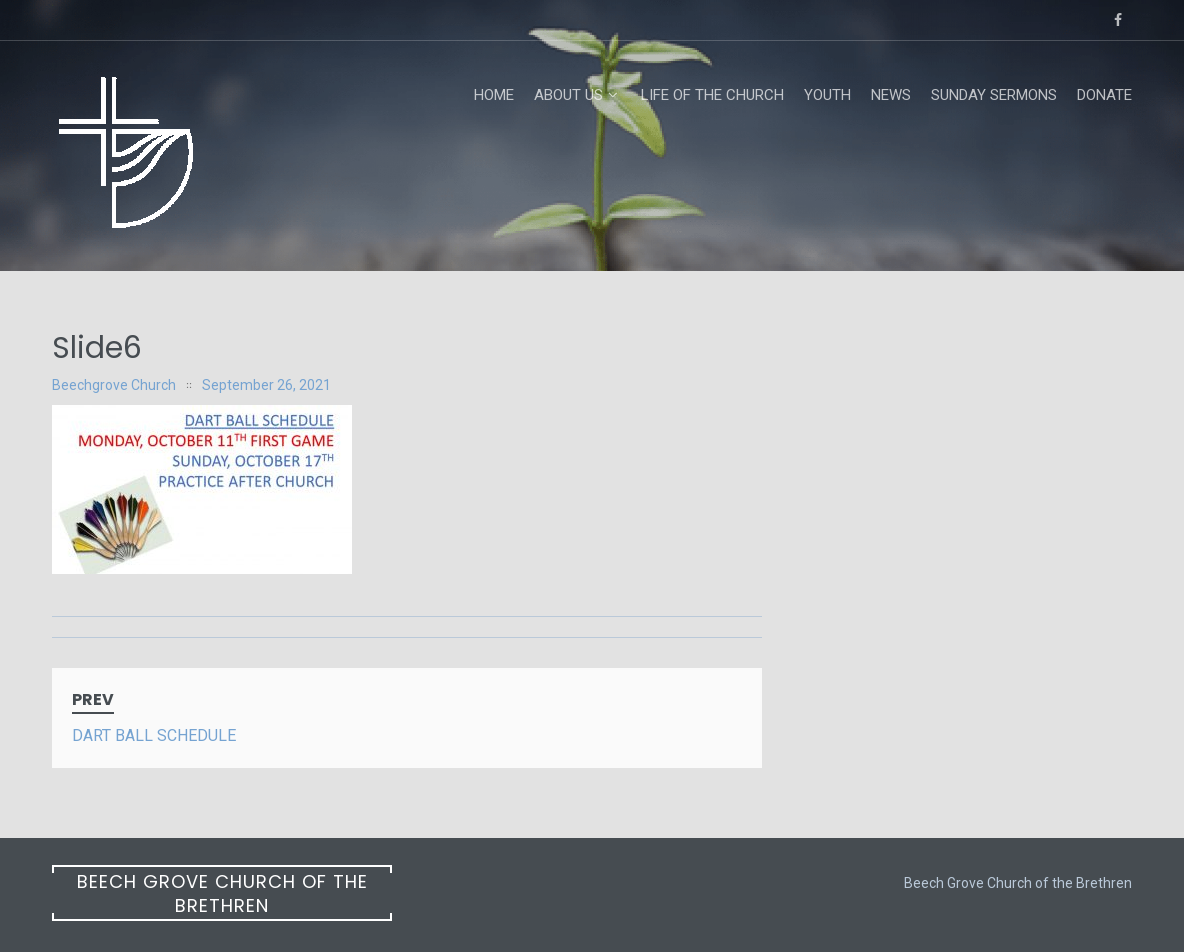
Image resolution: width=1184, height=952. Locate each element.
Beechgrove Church (114, 385)
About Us (568, 95)
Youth (827, 95)
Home (494, 95)
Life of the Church (712, 95)
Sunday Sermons (994, 95)
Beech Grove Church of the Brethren (222, 893)
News (891, 95)
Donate (1104, 95)
